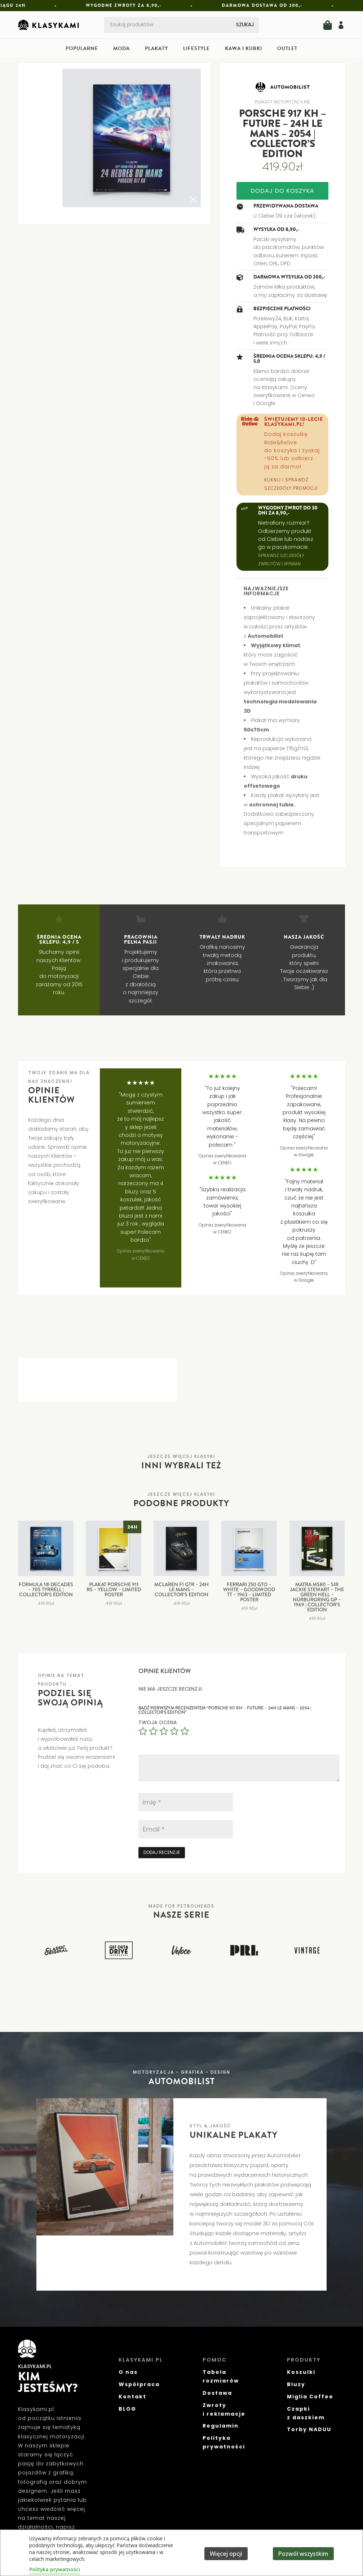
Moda (121, 49)
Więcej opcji (226, 2554)
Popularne (82, 49)
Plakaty (156, 49)
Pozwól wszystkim (303, 2554)
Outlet (287, 49)
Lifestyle (196, 49)
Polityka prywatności (54, 2569)
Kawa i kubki (243, 49)
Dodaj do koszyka (282, 191)
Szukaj (245, 24)
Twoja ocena (157, 1722)
